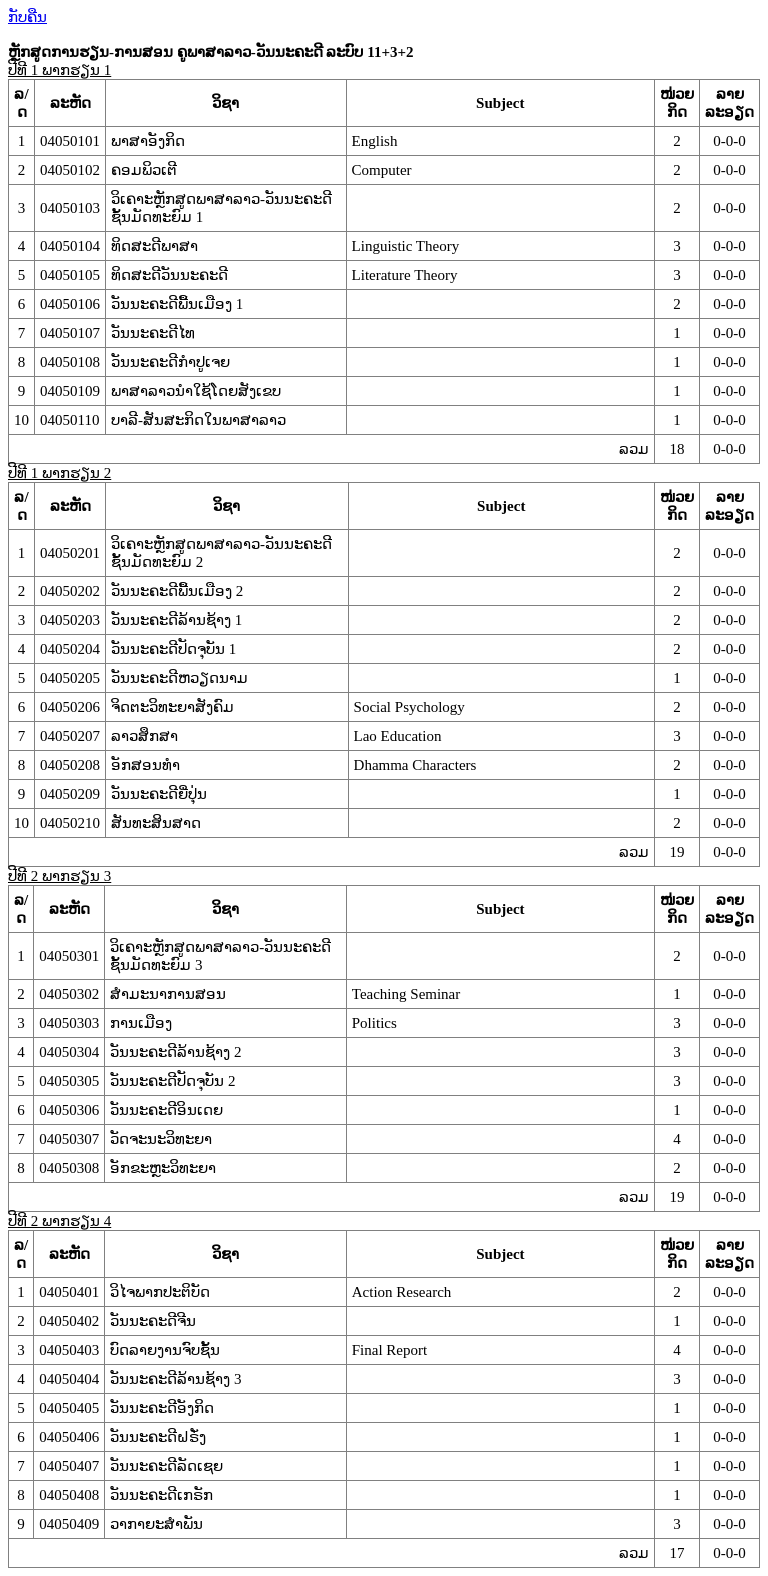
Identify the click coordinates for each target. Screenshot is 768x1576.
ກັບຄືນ (27, 17)
